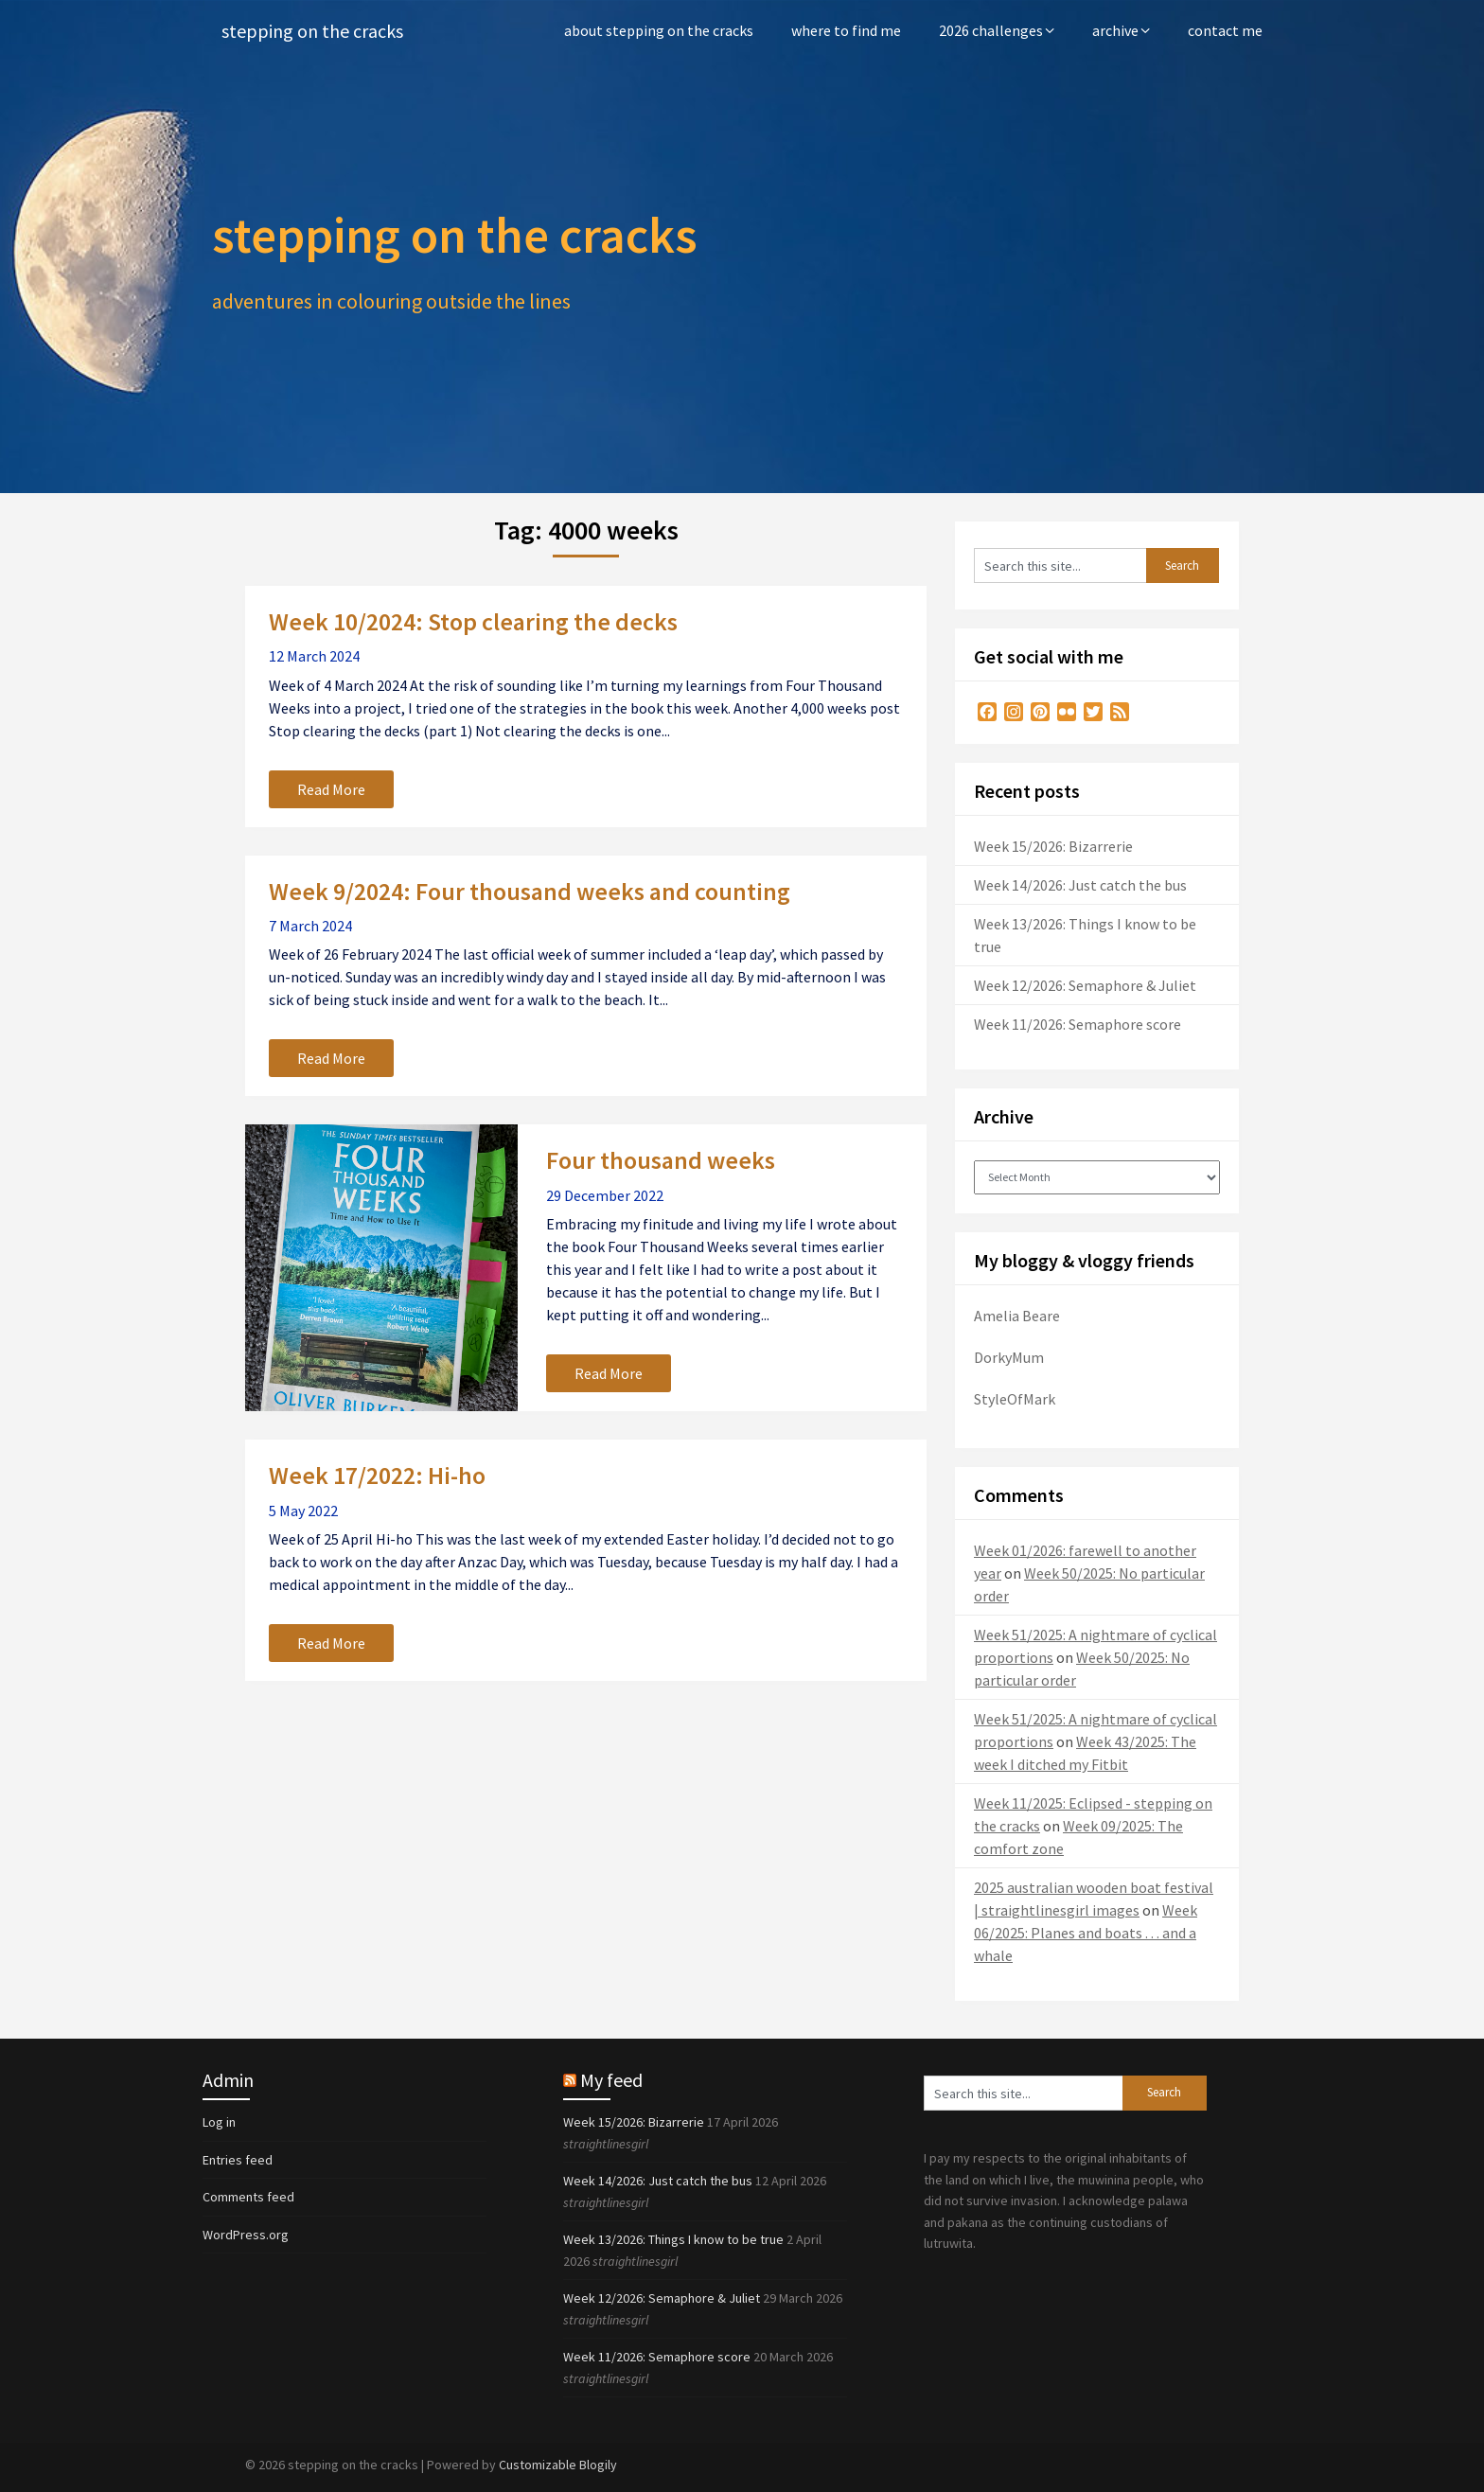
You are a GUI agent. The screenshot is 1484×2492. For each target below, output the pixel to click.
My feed (611, 2080)
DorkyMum (1009, 1357)
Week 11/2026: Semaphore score (1077, 1024)
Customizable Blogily (558, 2464)
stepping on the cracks (312, 31)
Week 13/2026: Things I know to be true (673, 2239)
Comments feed (248, 2196)
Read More (331, 789)
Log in (219, 2121)
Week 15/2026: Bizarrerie (1053, 846)
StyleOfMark (1014, 1398)
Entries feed (238, 2159)
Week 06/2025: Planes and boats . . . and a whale (1085, 1932)
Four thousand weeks (660, 1159)
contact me (1225, 30)
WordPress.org (246, 2234)
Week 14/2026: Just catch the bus (1080, 884)
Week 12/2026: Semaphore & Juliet (1085, 985)
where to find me (846, 30)
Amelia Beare (1017, 1315)
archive (1115, 30)
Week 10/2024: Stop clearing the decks (473, 621)
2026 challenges (991, 30)
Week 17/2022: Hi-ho (377, 1475)
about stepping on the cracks (658, 30)
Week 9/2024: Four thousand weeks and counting (529, 891)
